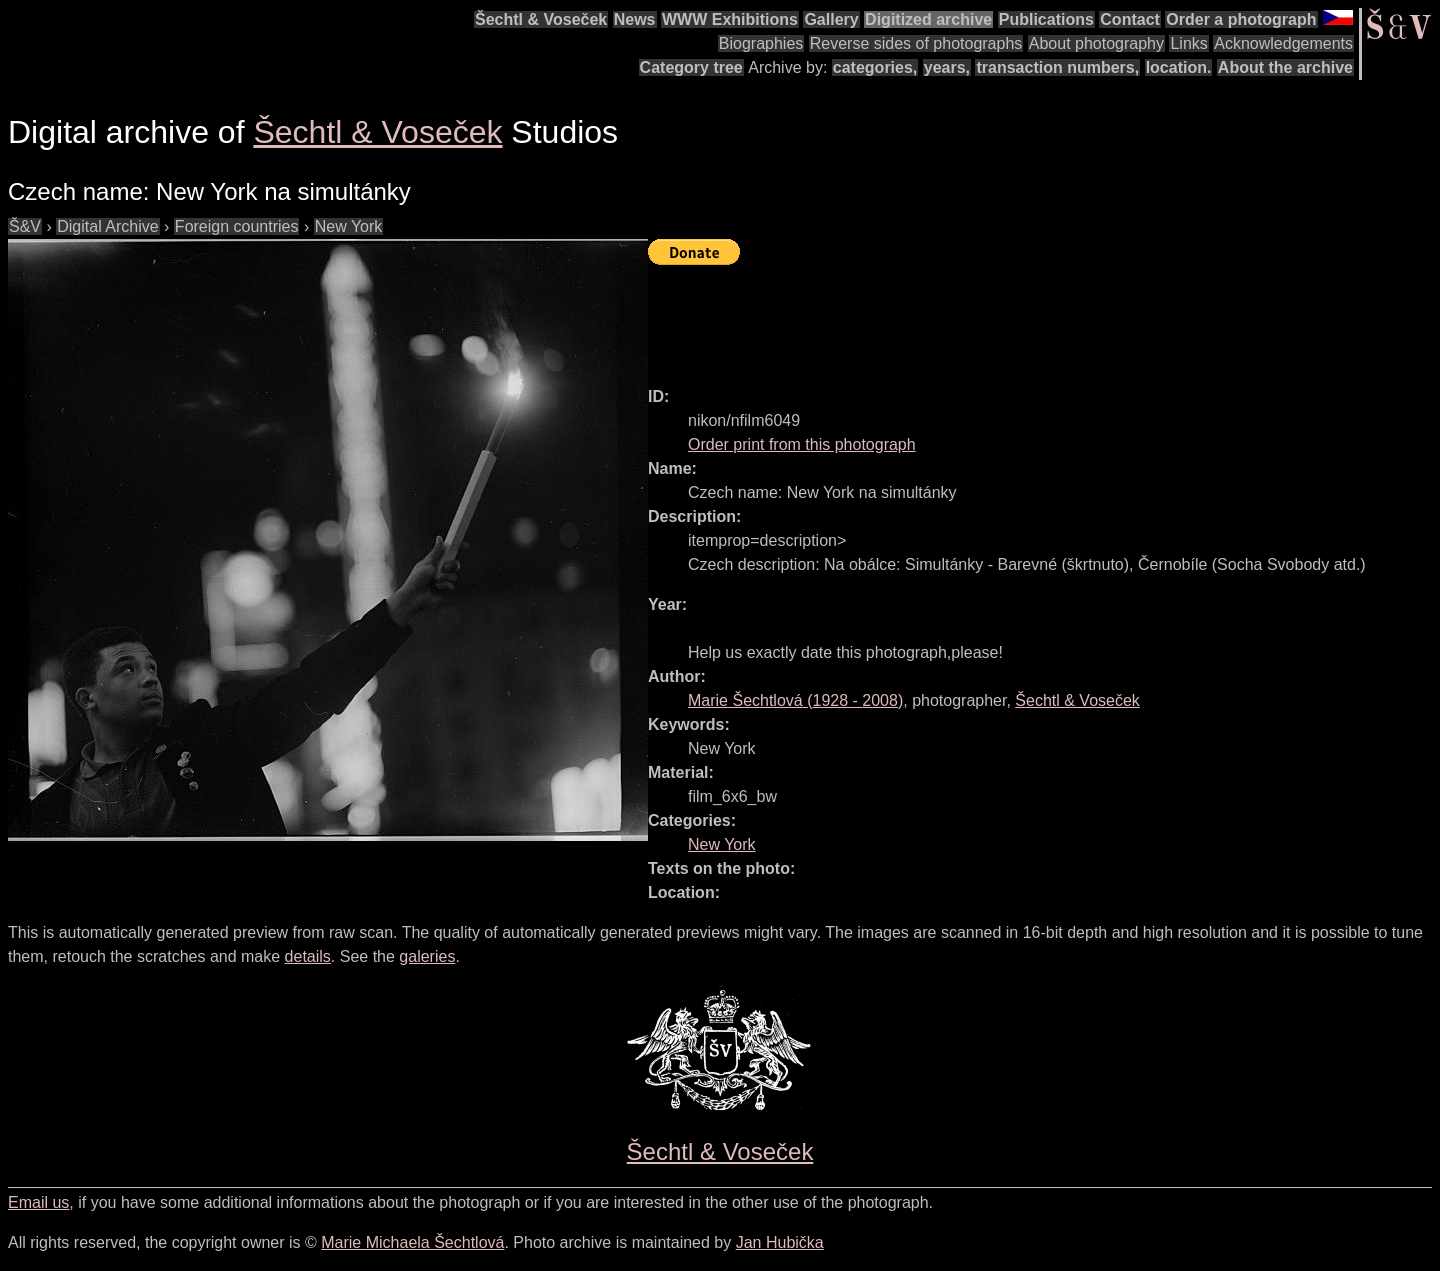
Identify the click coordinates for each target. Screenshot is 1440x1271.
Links (1188, 43)
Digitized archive (928, 19)
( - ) (795, 700)
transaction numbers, (1057, 67)
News (635, 19)
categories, (875, 67)
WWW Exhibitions (730, 19)
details (308, 956)
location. (1179, 67)
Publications (1046, 19)
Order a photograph (1241, 19)
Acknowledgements (1283, 43)
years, (947, 67)
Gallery (831, 19)
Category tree (691, 67)
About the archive (1285, 67)
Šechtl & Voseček (541, 19)
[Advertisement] (1012, 317)
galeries (427, 956)
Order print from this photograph (802, 444)
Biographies (761, 43)
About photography (1096, 43)
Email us (38, 1202)
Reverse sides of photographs (916, 43)
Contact (1130, 19)
